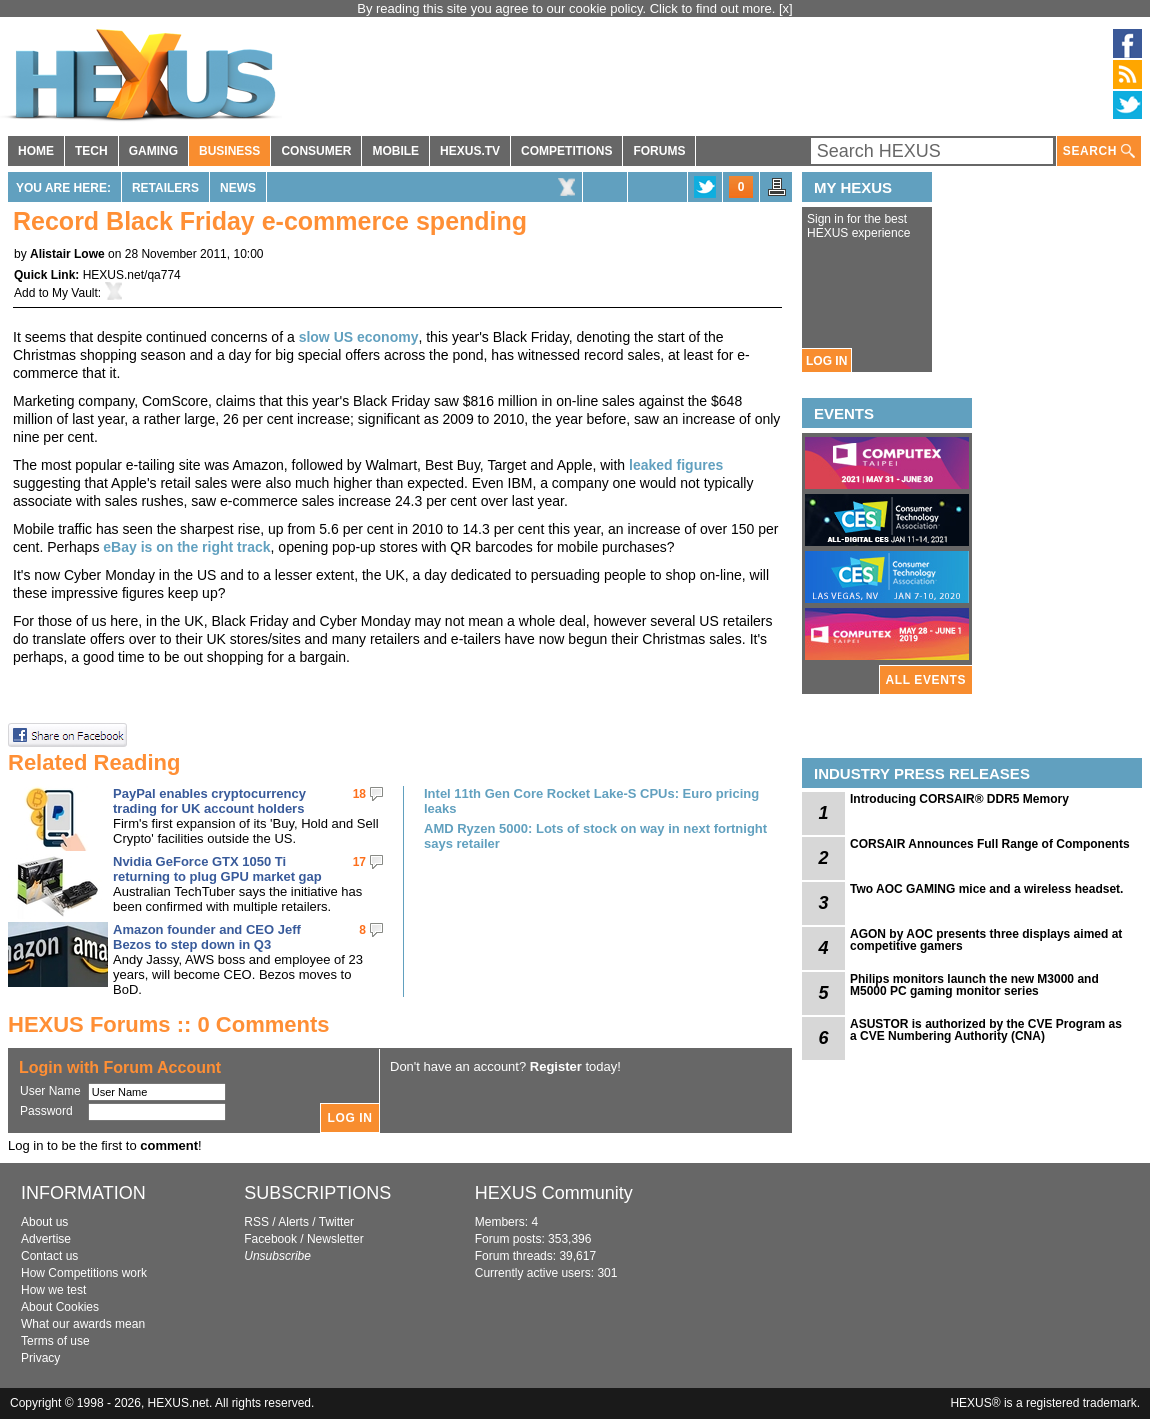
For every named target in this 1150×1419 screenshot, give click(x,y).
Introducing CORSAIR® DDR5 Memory (959, 799)
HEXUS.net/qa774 (132, 275)
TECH (91, 151)
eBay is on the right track (186, 547)
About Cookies (60, 1307)
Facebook (270, 1239)
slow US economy (359, 337)
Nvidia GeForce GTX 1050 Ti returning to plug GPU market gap (217, 869)
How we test (53, 1290)
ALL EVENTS (926, 680)
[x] (786, 8)
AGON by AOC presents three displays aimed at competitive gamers (986, 940)
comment (169, 1145)
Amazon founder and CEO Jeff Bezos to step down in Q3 (207, 937)
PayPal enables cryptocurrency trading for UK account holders (209, 801)
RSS (256, 1222)
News (238, 188)
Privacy (40, 1358)
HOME (36, 151)
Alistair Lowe (67, 254)
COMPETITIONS (566, 151)
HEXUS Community (554, 1193)
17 (359, 862)
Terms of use (55, 1341)
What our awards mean (83, 1324)
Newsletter (335, 1239)
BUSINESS (229, 151)
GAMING (153, 151)
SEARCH (1099, 151)
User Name (50, 1091)
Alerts (293, 1222)
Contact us (49, 1256)
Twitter (336, 1222)
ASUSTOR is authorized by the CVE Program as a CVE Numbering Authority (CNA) (986, 1030)
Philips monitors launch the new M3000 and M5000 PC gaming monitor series (974, 985)
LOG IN (826, 361)
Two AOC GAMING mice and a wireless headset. (986, 889)
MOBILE (395, 151)
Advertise (46, 1239)
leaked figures (676, 465)
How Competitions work (84, 1273)
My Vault (75, 293)
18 (359, 794)
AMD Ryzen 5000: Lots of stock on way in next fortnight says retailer (595, 836)
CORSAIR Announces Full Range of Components (990, 844)
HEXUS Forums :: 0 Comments (169, 1024)
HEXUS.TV (470, 151)
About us (44, 1222)
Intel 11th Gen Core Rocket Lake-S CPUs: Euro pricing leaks (591, 801)
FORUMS (659, 151)
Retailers (165, 188)
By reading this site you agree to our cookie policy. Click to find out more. (568, 8)
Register (556, 1066)
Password (46, 1111)
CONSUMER (316, 151)
